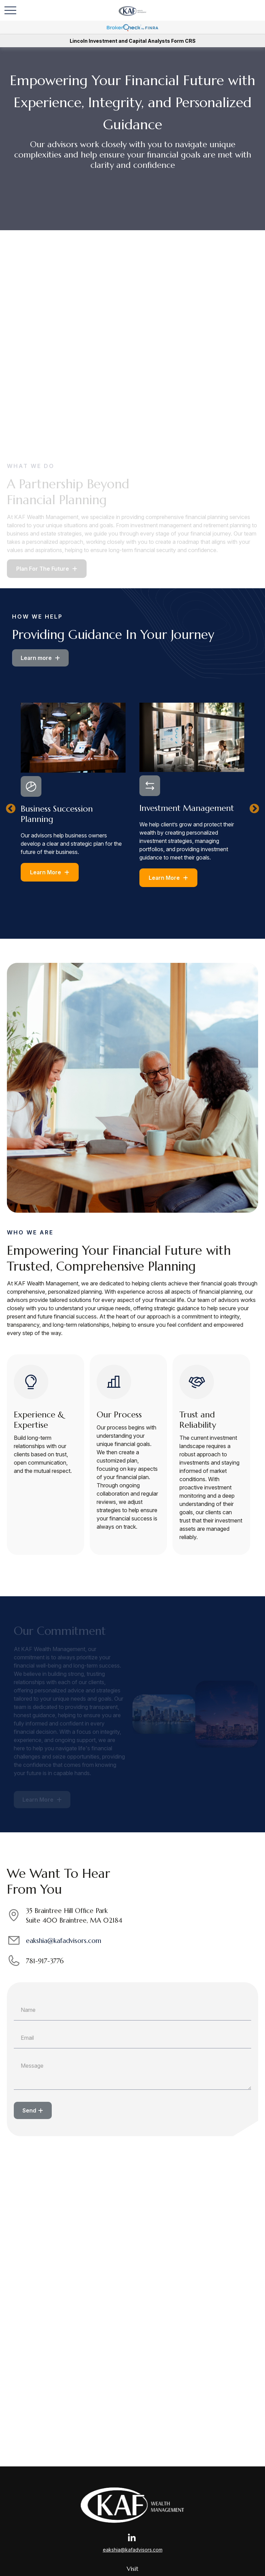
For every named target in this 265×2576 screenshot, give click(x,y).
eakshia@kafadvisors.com (63, 1940)
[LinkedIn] (132, 2537)
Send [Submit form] (29, 2110)
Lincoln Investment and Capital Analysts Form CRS (133, 41)
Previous (10, 808)
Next (254, 808)
